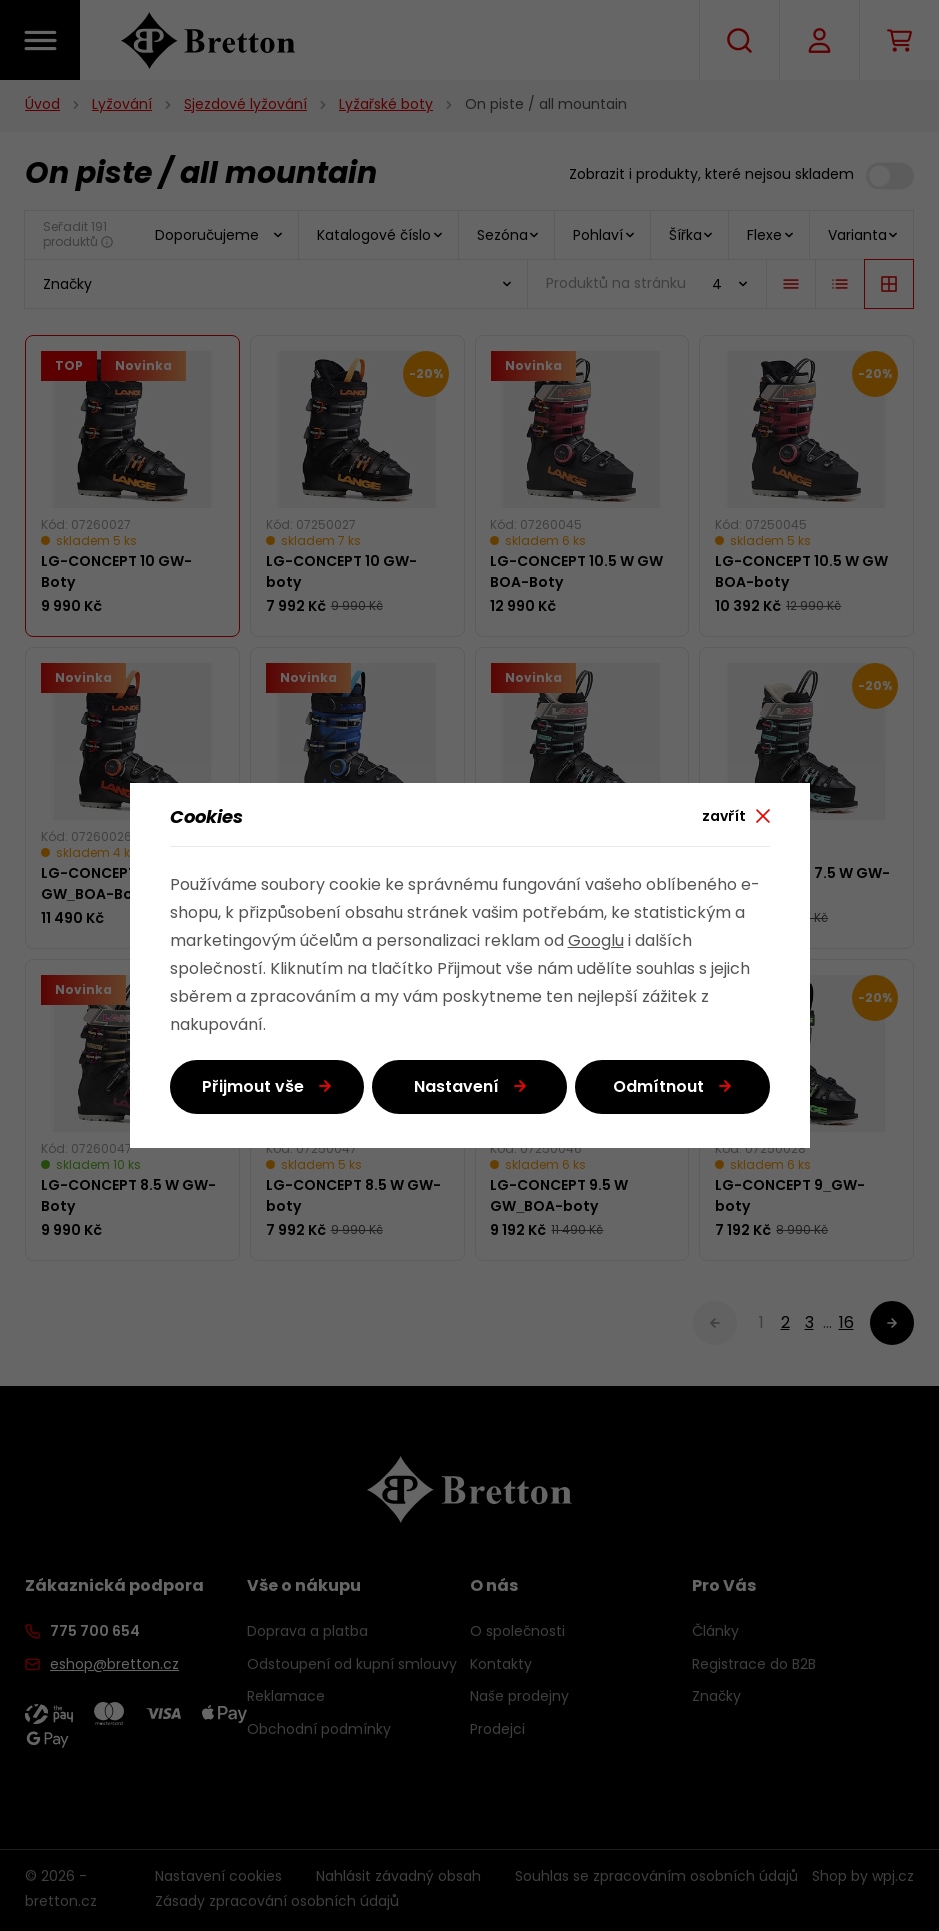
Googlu (596, 942)
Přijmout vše (253, 1088)
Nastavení (456, 1088)
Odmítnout (658, 1088)
